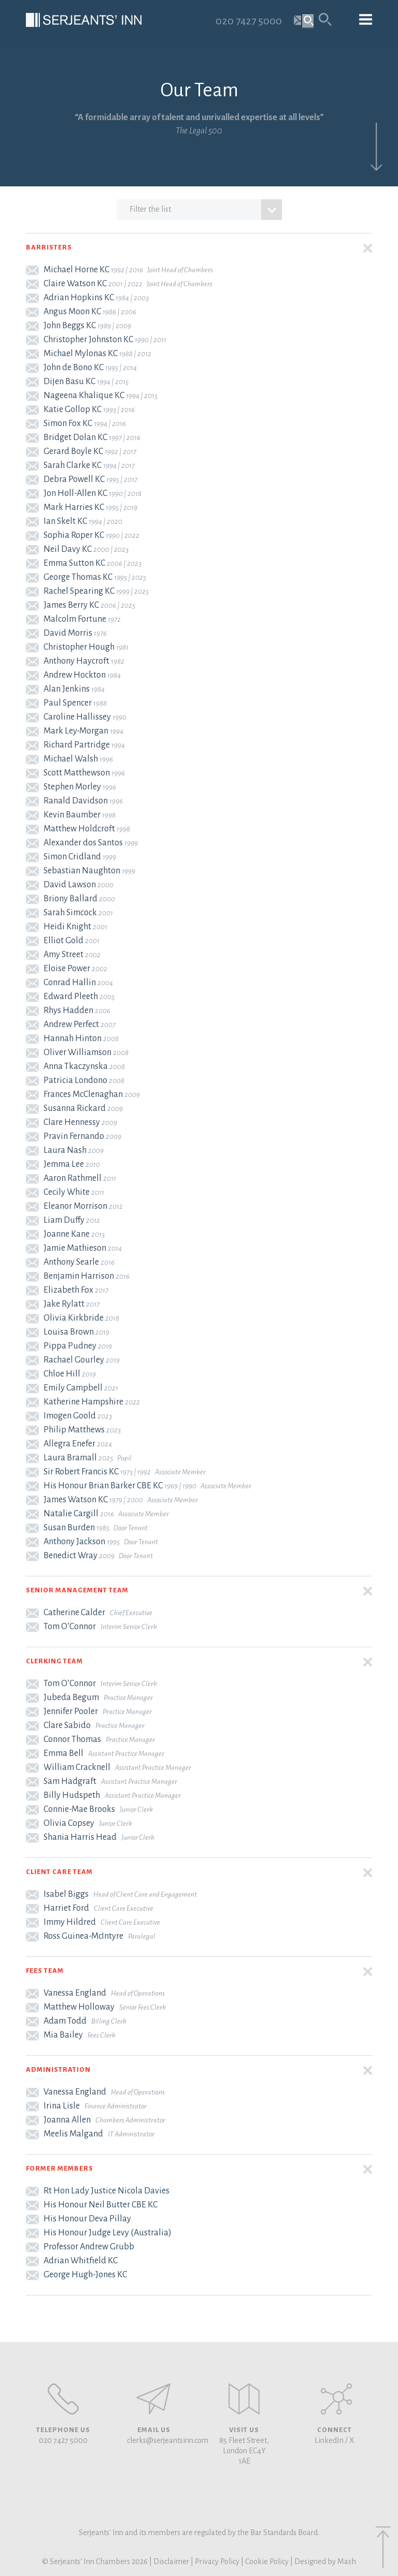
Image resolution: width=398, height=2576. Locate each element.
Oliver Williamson (77, 1052)
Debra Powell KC (74, 479)
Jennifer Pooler (71, 1711)
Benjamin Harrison (79, 1276)
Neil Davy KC (68, 549)
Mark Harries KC (74, 507)
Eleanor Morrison (75, 1206)
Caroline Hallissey (77, 717)
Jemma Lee (64, 1164)
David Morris (68, 633)
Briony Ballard (70, 898)
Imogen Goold (70, 1416)
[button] (199, 248)
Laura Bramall (70, 1457)
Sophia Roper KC (74, 535)
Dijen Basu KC (69, 381)
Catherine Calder (74, 1612)
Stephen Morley (72, 787)
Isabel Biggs (66, 1894)
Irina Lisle (62, 2106)
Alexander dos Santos (83, 842)
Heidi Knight (67, 926)
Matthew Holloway (79, 2007)
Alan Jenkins (67, 689)
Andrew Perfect (71, 1024)
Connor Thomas (72, 1739)
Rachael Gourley (74, 1360)
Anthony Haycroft (76, 661)
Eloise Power (67, 968)
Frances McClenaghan (83, 1094)
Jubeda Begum (71, 1697)
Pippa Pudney (70, 1346)
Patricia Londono (75, 1080)
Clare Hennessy (72, 1122)
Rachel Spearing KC (79, 591)
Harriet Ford (66, 1908)
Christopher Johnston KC (88, 339)
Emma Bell (63, 1753)
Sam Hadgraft (70, 1781)
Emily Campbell (73, 1388)
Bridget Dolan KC (75, 437)
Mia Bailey (63, 2035)
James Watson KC (76, 1499)
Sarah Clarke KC (73, 465)
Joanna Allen (67, 2120)
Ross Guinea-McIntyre (83, 1936)
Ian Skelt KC (65, 521)
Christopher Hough (79, 647)
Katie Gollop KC (73, 409)
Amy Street (63, 954)
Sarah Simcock (70, 912)
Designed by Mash (325, 2561)
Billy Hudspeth (72, 1795)
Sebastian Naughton (82, 870)
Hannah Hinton (73, 1038)
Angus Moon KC (72, 311)
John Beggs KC (70, 325)
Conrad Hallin (70, 982)
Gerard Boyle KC (73, 451)
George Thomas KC (78, 577)
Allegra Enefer (69, 1443)
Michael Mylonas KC (81, 353)
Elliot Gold (63, 940)
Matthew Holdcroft (79, 828)
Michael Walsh (71, 759)
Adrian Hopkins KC (79, 297)
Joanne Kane (67, 1234)
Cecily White (67, 1192)
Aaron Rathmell (73, 1178)
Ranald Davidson (76, 801)
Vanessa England (75, 1993)
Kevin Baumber (72, 814)
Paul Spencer (68, 703)
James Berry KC (71, 605)
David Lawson (70, 884)
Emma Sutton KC (74, 563)
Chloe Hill (62, 1374)
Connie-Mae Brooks (79, 1809)
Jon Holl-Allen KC (75, 493)
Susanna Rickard (75, 1108)
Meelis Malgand (73, 2134)
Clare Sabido (67, 1725)
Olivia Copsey (69, 1823)
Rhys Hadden (68, 1010)
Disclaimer (171, 2561)
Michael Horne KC (76, 269)
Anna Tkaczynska (76, 1066)
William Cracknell (77, 1767)
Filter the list (206, 209)
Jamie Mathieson (75, 1248)
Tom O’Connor (70, 1626)
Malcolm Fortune (75, 619)
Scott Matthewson (77, 773)
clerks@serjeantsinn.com (167, 2440)
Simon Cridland (72, 856)
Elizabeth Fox (68, 1290)
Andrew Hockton (75, 675)
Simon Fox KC (68, 423)
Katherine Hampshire (83, 1402)
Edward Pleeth (71, 996)
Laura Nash (65, 1150)
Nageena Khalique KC (84, 395)
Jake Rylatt (64, 1304)
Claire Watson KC (75, 283)
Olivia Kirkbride (74, 1318)
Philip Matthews (74, 1430)
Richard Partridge (77, 745)
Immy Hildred (70, 1922)
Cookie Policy (267, 2561)
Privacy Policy (217, 2561)
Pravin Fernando (74, 1136)
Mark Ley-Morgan (76, 731)
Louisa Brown (69, 1332)
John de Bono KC (74, 367)
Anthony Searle (71, 1262)
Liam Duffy (64, 1220)
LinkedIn (329, 2440)
